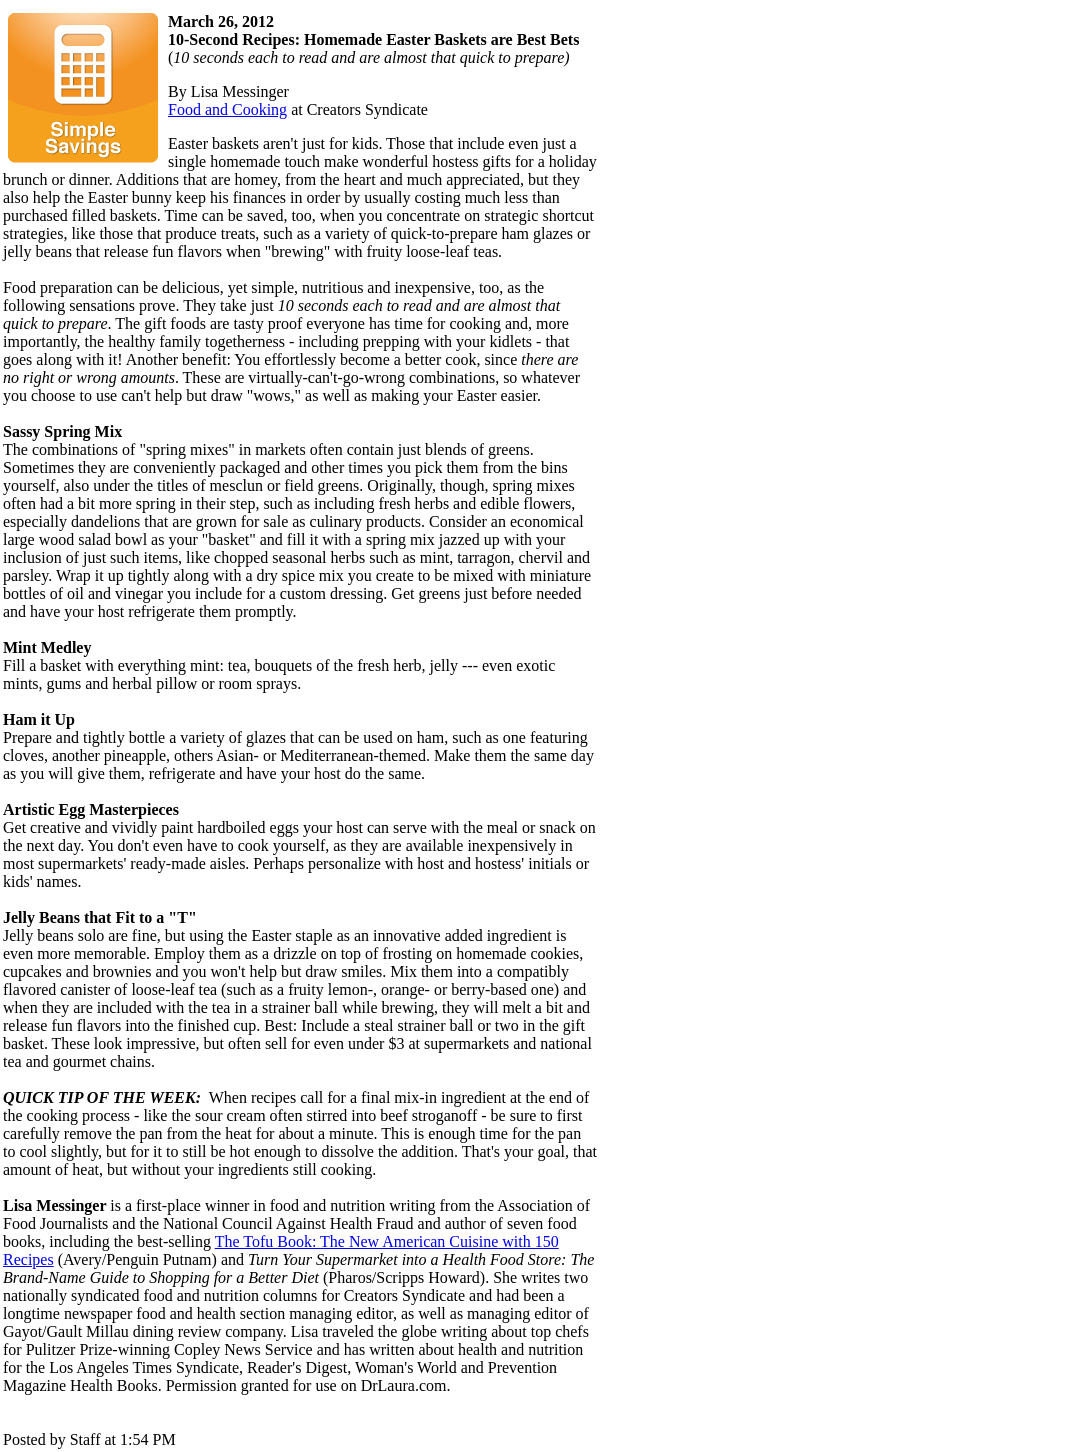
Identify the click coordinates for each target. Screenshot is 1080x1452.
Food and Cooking (227, 109)
